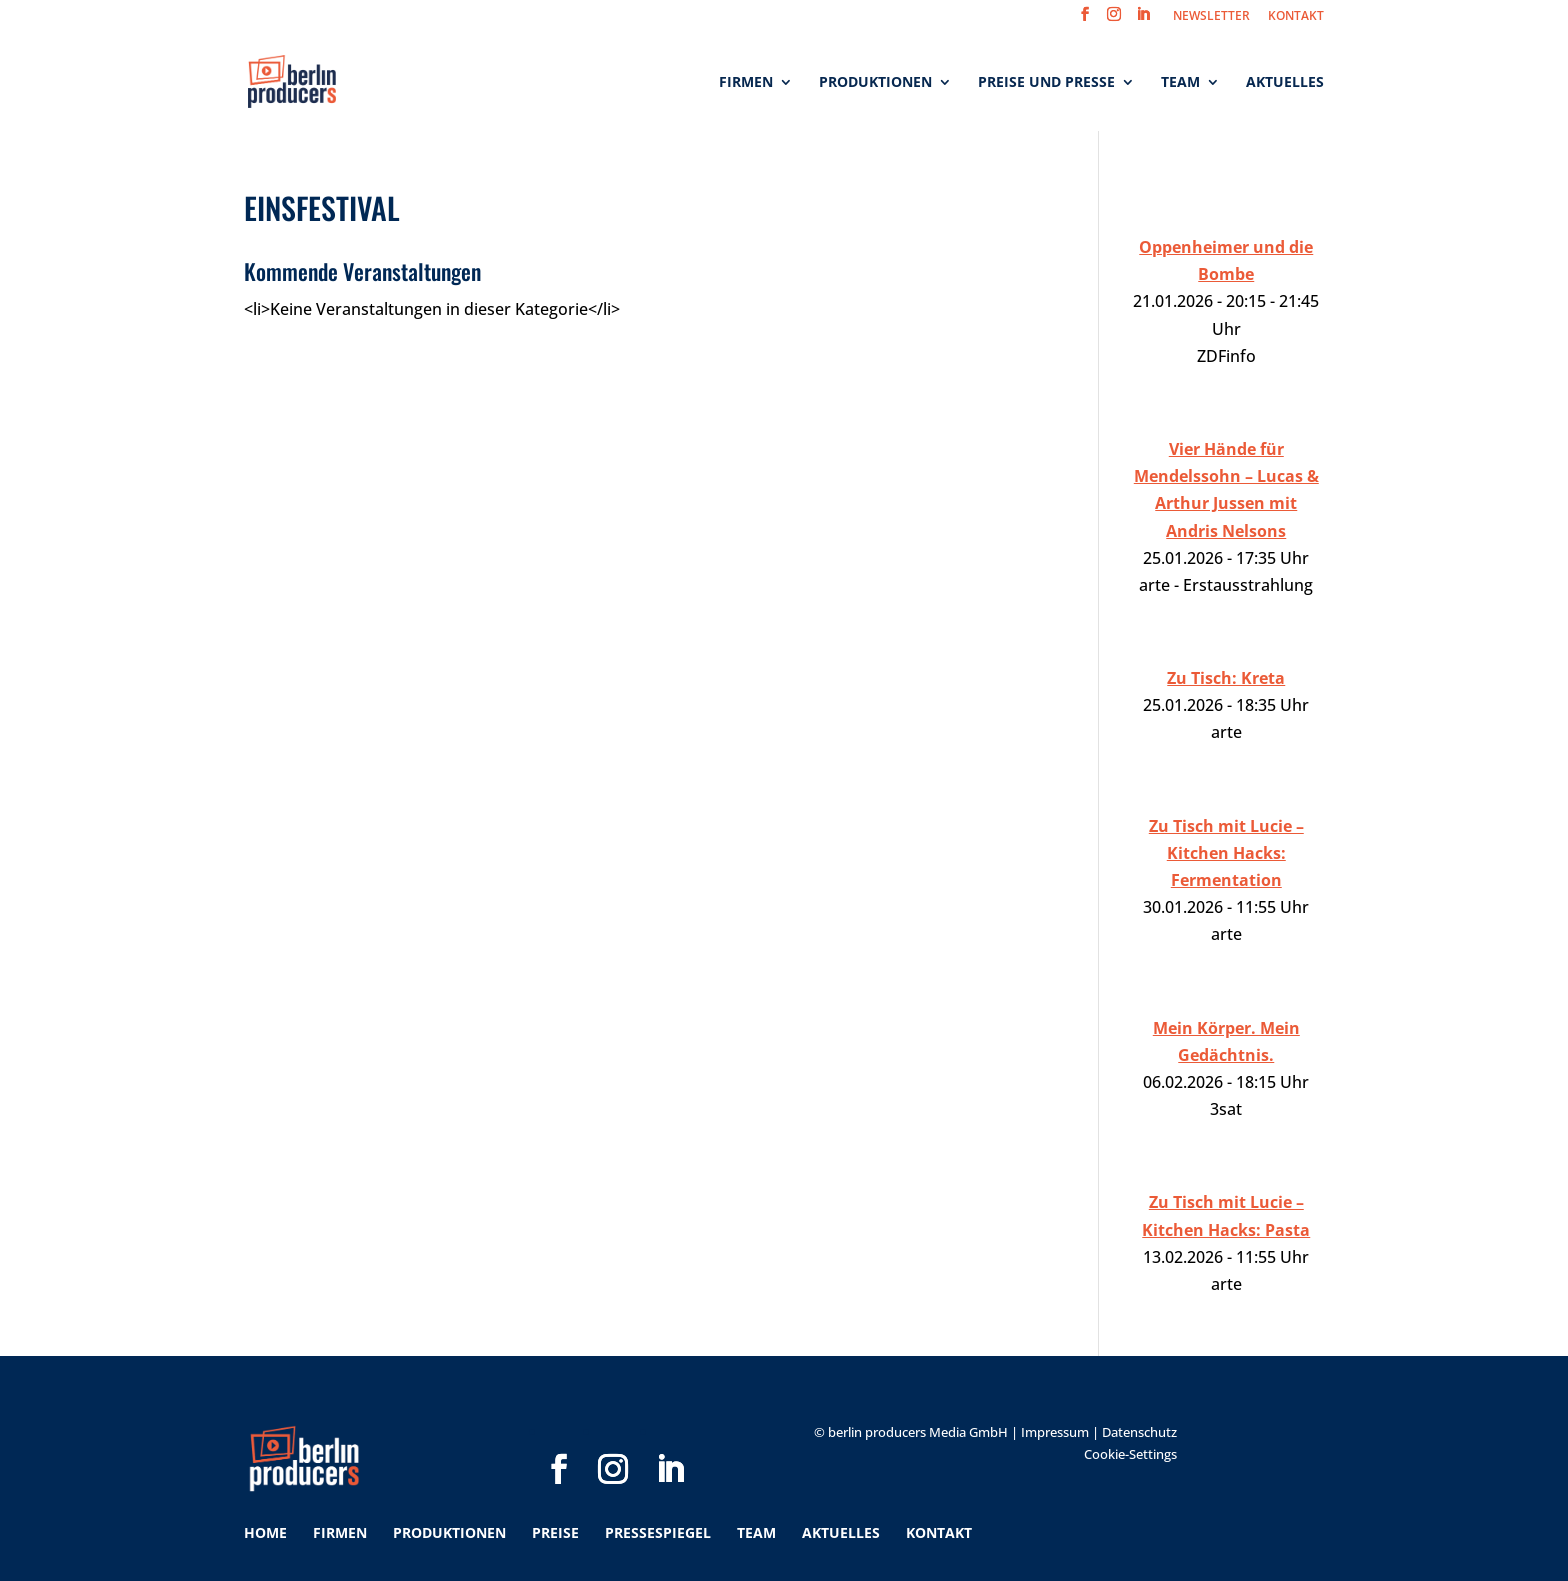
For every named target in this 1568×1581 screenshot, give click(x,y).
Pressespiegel (658, 1532)
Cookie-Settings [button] (1130, 1454)
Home (265, 1532)
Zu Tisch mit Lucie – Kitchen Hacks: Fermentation (1226, 853)
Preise (555, 1532)
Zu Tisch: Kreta (1226, 678)
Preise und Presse (1046, 83)
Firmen (746, 83)
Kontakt (939, 1532)
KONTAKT (1296, 17)
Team (1180, 83)
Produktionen (875, 83)
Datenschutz (1139, 1432)
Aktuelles (1285, 83)
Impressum (1055, 1432)
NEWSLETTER (1211, 17)
